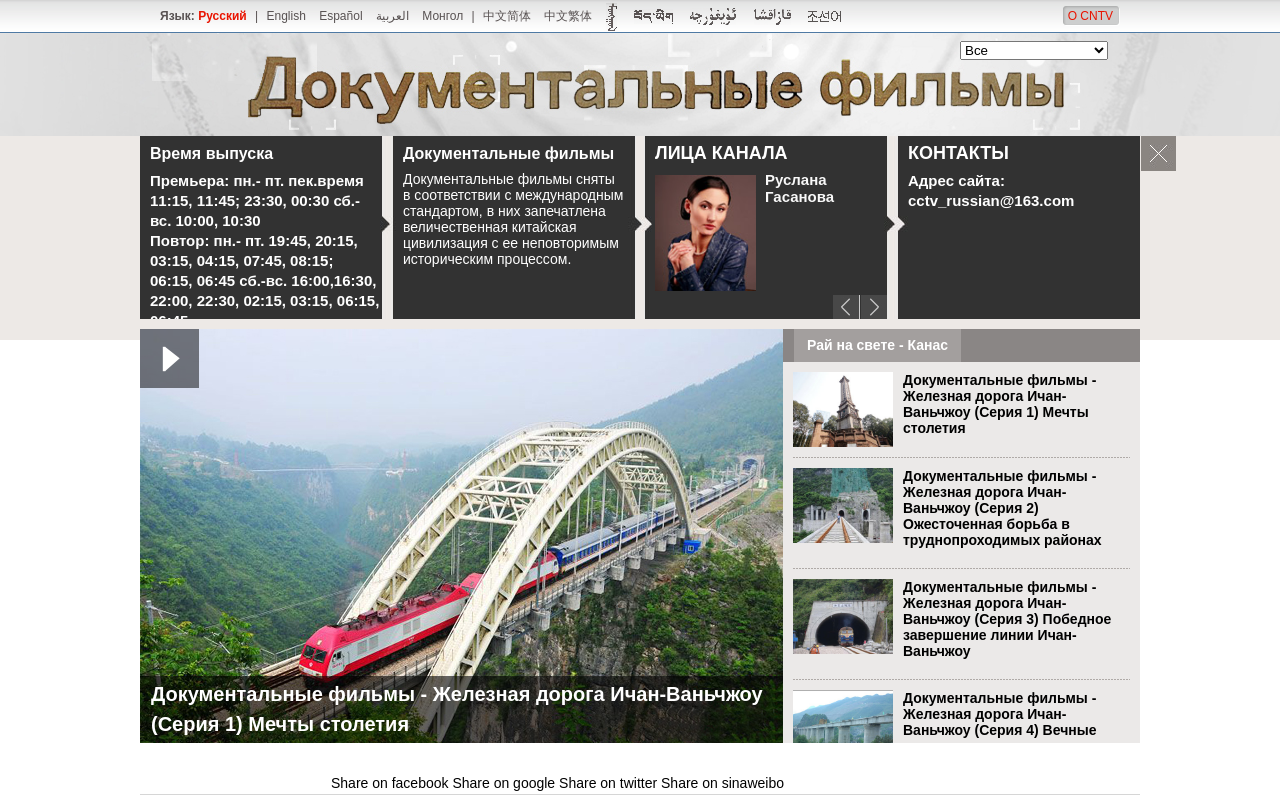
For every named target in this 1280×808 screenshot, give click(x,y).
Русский (222, 16)
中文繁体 (568, 16)
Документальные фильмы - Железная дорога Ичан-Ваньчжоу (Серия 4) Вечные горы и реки (999, 722)
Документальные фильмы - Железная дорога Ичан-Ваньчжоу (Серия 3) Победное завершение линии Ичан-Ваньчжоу (1007, 619)
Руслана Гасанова (799, 188)
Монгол (442, 16)
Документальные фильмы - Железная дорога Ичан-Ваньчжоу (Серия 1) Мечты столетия (999, 404)
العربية (392, 16)
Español (340, 16)
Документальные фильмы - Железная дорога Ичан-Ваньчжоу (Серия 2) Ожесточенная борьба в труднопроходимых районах (1002, 508)
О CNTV (1090, 16)
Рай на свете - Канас (877, 345)
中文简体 (507, 16)
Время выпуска (211, 153)
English (285, 16)
